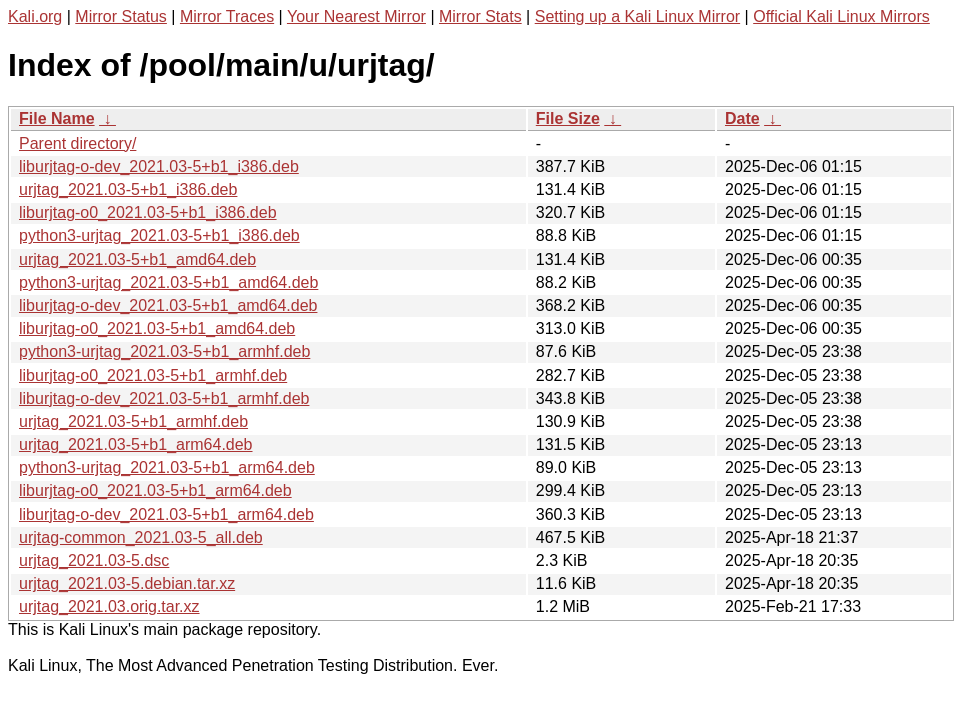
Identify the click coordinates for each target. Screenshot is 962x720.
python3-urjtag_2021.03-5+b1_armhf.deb (164, 351)
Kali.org (35, 16)
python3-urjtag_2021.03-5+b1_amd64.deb (168, 282)
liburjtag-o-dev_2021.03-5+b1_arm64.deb (166, 514)
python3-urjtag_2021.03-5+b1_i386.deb (159, 235)
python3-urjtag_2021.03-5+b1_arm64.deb (167, 467)
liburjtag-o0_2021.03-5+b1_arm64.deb (155, 490)
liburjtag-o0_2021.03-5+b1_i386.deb (148, 212)
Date (742, 118)
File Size (568, 118)
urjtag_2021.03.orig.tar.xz (109, 606)
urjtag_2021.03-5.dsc (94, 560)
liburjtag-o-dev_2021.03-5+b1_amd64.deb (168, 305)
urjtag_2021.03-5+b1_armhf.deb (133, 421)
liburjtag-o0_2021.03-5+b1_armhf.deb (153, 375)
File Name (57, 118)
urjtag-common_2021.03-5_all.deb (141, 537)
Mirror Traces (227, 16)
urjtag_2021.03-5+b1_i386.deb (128, 189)
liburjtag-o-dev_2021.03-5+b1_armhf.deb (164, 398)
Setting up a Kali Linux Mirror (637, 16)
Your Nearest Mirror (356, 16)
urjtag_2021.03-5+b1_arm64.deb (136, 444)
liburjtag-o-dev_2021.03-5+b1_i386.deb (159, 166)
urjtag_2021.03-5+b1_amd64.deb (137, 259)
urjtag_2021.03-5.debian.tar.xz (127, 583)
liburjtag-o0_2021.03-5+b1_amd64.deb (157, 328)
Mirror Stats (480, 16)
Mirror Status (121, 16)
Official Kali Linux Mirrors (841, 16)
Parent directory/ (77, 143)
